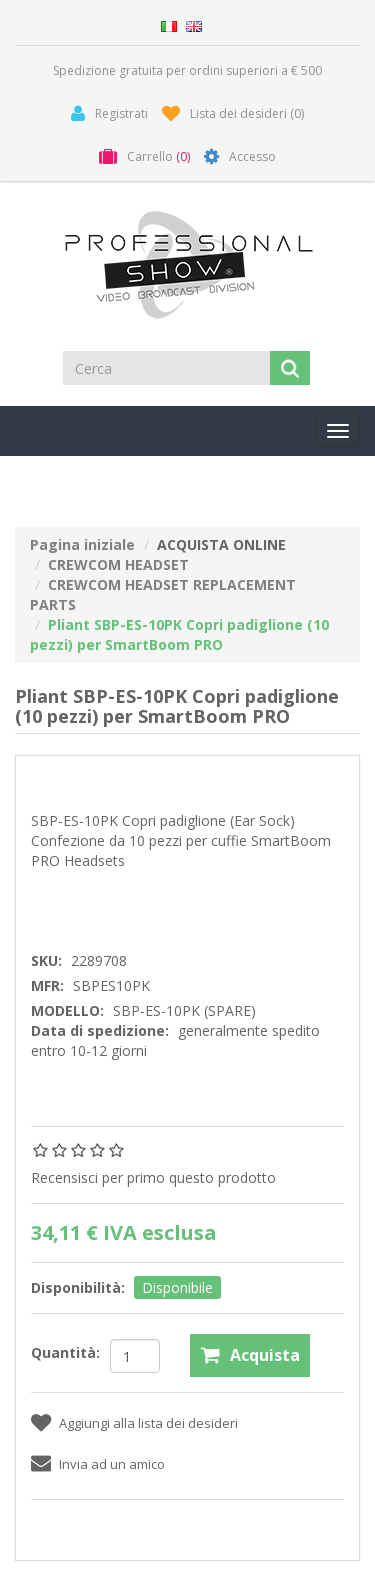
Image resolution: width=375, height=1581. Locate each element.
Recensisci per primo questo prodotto (153, 1177)
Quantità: (65, 1352)
